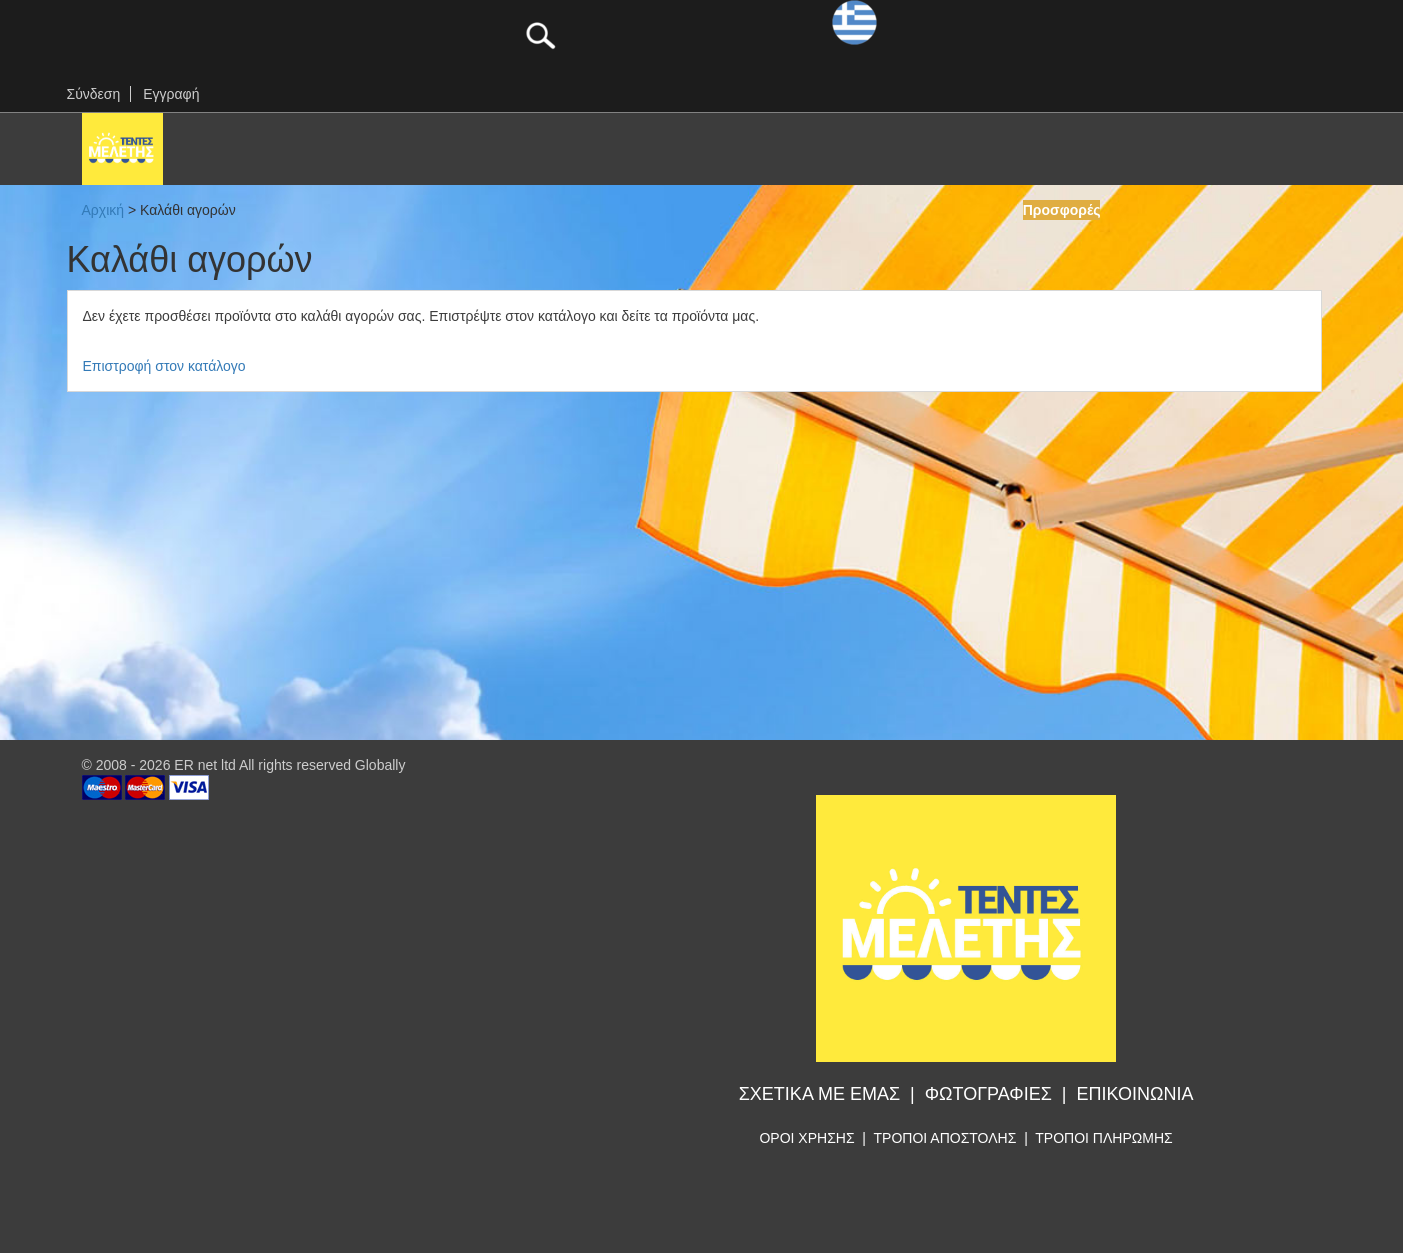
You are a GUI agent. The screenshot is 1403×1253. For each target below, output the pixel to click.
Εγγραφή (171, 94)
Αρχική (103, 210)
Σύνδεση (94, 94)
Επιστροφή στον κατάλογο (164, 366)
